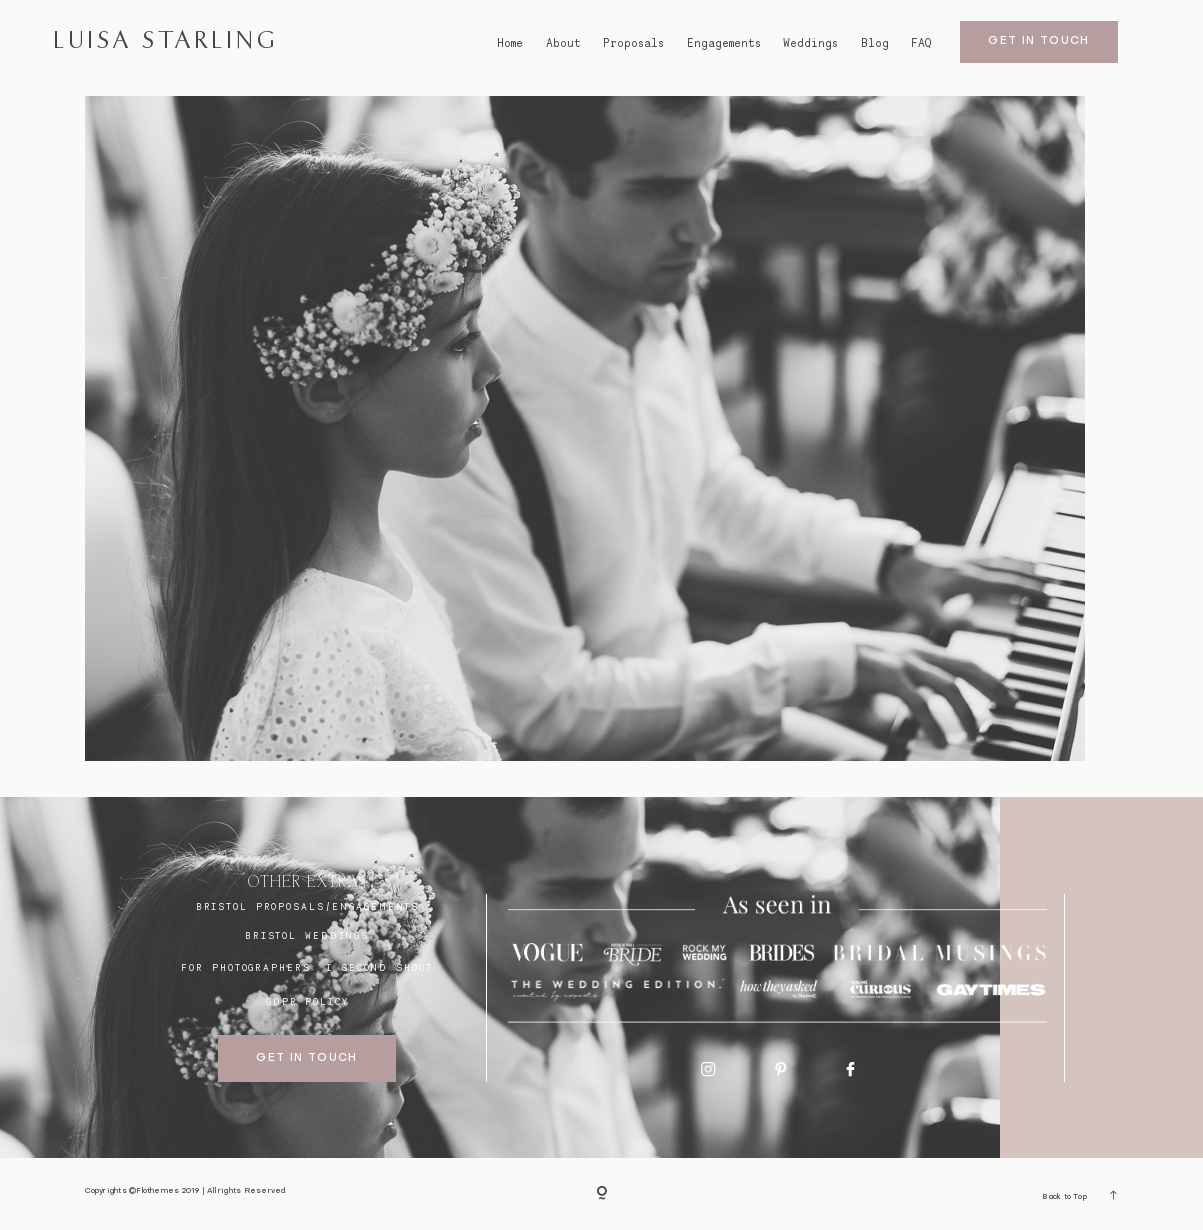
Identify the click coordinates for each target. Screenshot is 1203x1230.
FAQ (921, 43)
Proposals (633, 43)
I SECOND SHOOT (379, 967)
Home (510, 43)
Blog (875, 43)
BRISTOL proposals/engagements (308, 906)
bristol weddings (307, 935)
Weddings (810, 43)
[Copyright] (602, 1194)
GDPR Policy (307, 1001)
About (563, 43)
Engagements (724, 43)
